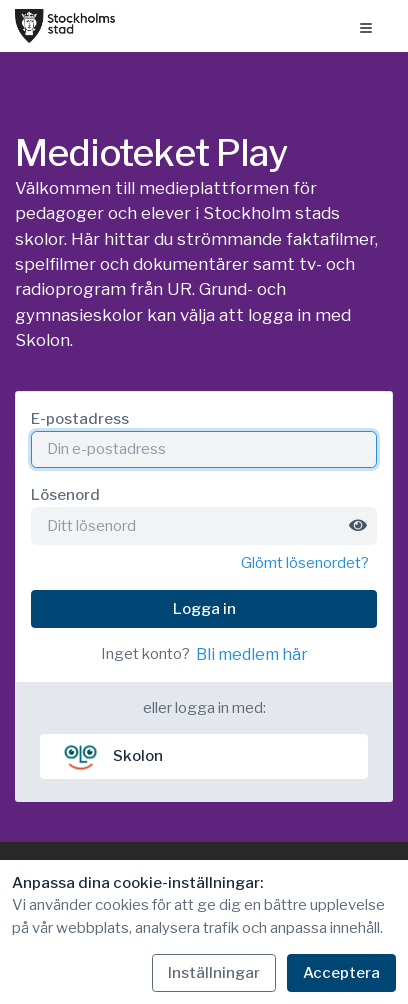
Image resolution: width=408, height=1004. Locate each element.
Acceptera (341, 973)
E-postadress (80, 419)
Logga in (204, 609)
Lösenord (65, 495)
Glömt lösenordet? (305, 563)
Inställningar (214, 973)
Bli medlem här (252, 654)
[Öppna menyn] (366, 26)
